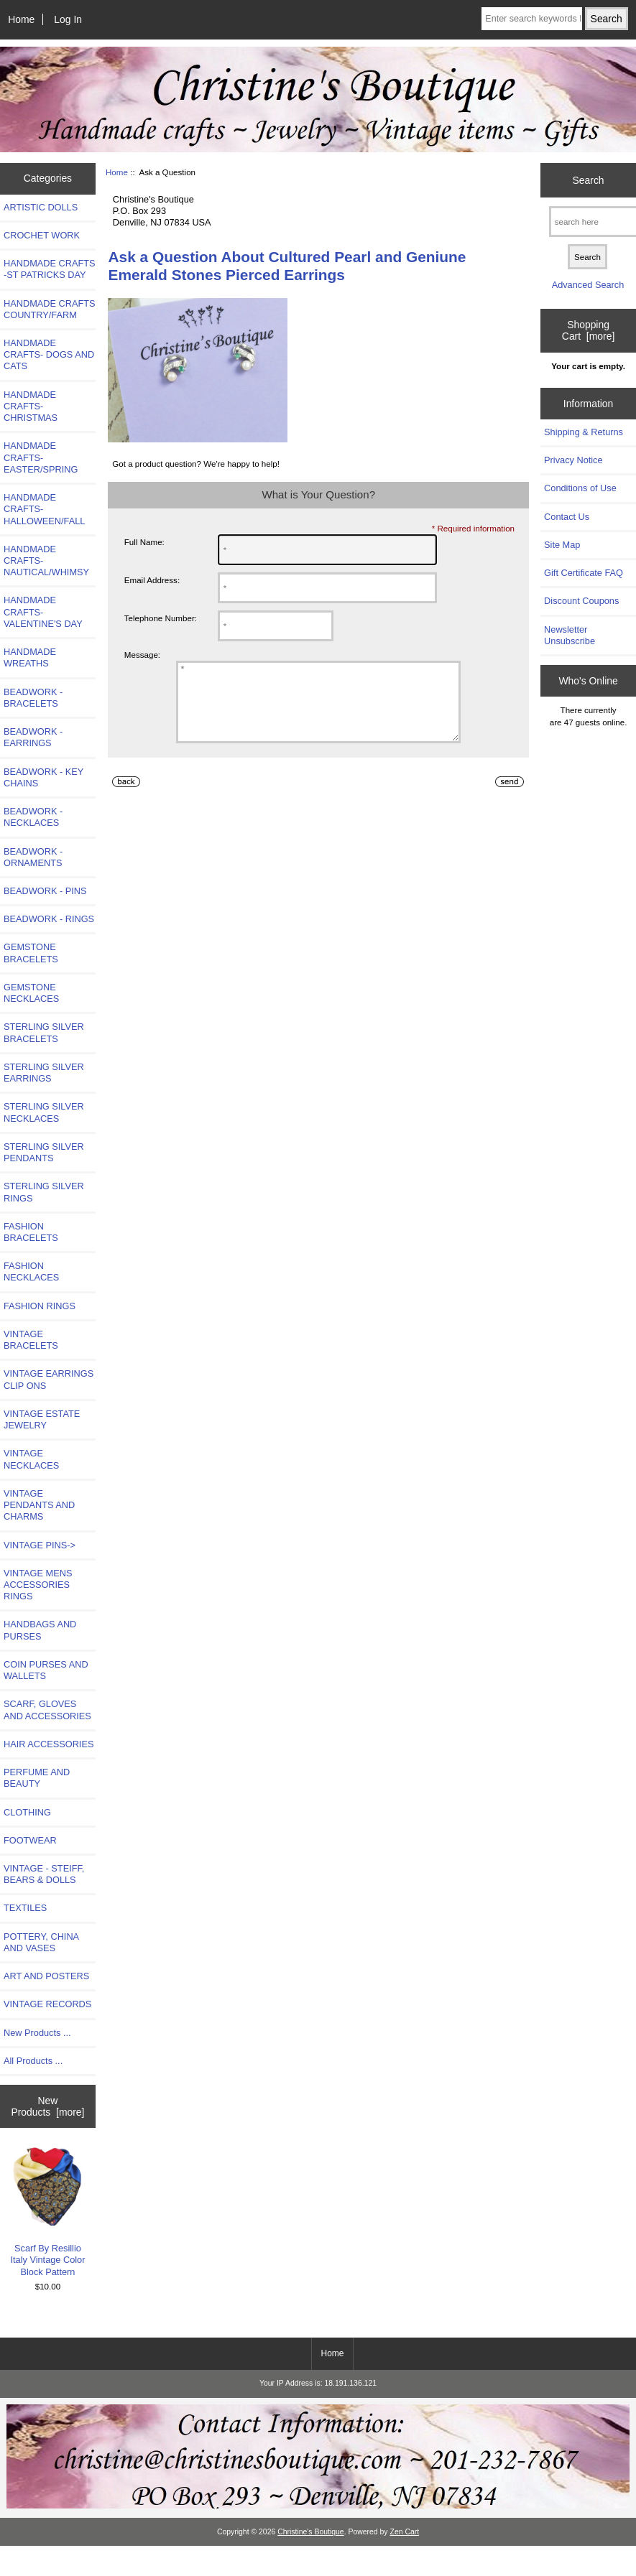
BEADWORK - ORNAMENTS (33, 857)
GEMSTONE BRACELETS (31, 952)
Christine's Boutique (310, 2532)
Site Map (562, 544)
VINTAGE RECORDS (47, 2004)
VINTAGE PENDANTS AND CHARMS (39, 1505)
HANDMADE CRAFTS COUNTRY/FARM (50, 309)
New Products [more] (47, 2106)
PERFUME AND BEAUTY (37, 1778)
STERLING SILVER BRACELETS (44, 1032)
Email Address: (152, 580)
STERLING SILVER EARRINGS (44, 1072)
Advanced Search (588, 284)
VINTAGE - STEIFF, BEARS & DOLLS (44, 1874)
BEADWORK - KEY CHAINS (43, 777)
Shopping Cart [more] (588, 330)
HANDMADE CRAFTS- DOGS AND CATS (49, 354)
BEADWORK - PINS (45, 890)
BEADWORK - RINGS (49, 918)
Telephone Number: (160, 618)
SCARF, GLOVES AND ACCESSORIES (47, 1709)
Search (588, 179)
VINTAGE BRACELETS (31, 1340)
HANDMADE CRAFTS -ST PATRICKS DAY (50, 269)
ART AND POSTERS (46, 1976)
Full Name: (144, 542)
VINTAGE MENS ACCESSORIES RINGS (38, 1584)
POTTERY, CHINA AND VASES (41, 1942)
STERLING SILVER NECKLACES (44, 1112)
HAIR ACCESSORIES (48, 1744)
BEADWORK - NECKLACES (33, 817)
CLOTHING (27, 1812)
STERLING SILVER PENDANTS (44, 1152)
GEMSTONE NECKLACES (31, 993)
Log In (68, 19)
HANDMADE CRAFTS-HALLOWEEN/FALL (44, 509)
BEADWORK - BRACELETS (33, 698)
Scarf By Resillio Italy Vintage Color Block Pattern (48, 2212)
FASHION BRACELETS (31, 1232)
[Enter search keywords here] (531, 18)
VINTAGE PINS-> (39, 1545)
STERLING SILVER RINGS (44, 1192)
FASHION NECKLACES (31, 1271)
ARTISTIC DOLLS (41, 207)
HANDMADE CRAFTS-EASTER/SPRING (41, 457)
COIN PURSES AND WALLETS (46, 1670)
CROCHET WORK (42, 235)
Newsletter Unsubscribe (569, 635)
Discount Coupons (581, 600)
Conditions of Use (580, 488)
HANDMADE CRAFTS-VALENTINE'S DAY (43, 611)
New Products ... (37, 2032)
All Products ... (33, 2060)
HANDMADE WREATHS (30, 657)
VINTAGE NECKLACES (31, 1459)
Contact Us (566, 516)
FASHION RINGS (39, 1306)
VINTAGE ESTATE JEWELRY (42, 1419)
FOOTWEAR (30, 1840)
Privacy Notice (573, 460)
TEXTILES (25, 1907)
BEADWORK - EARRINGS (33, 737)
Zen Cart (405, 2532)
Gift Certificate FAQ (583, 572)
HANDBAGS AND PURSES (40, 1630)
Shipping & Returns (583, 432)
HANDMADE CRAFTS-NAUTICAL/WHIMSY (46, 560)
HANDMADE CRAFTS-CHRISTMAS (30, 406)
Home (21, 19)
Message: (142, 654)
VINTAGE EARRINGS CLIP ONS (48, 1379)
